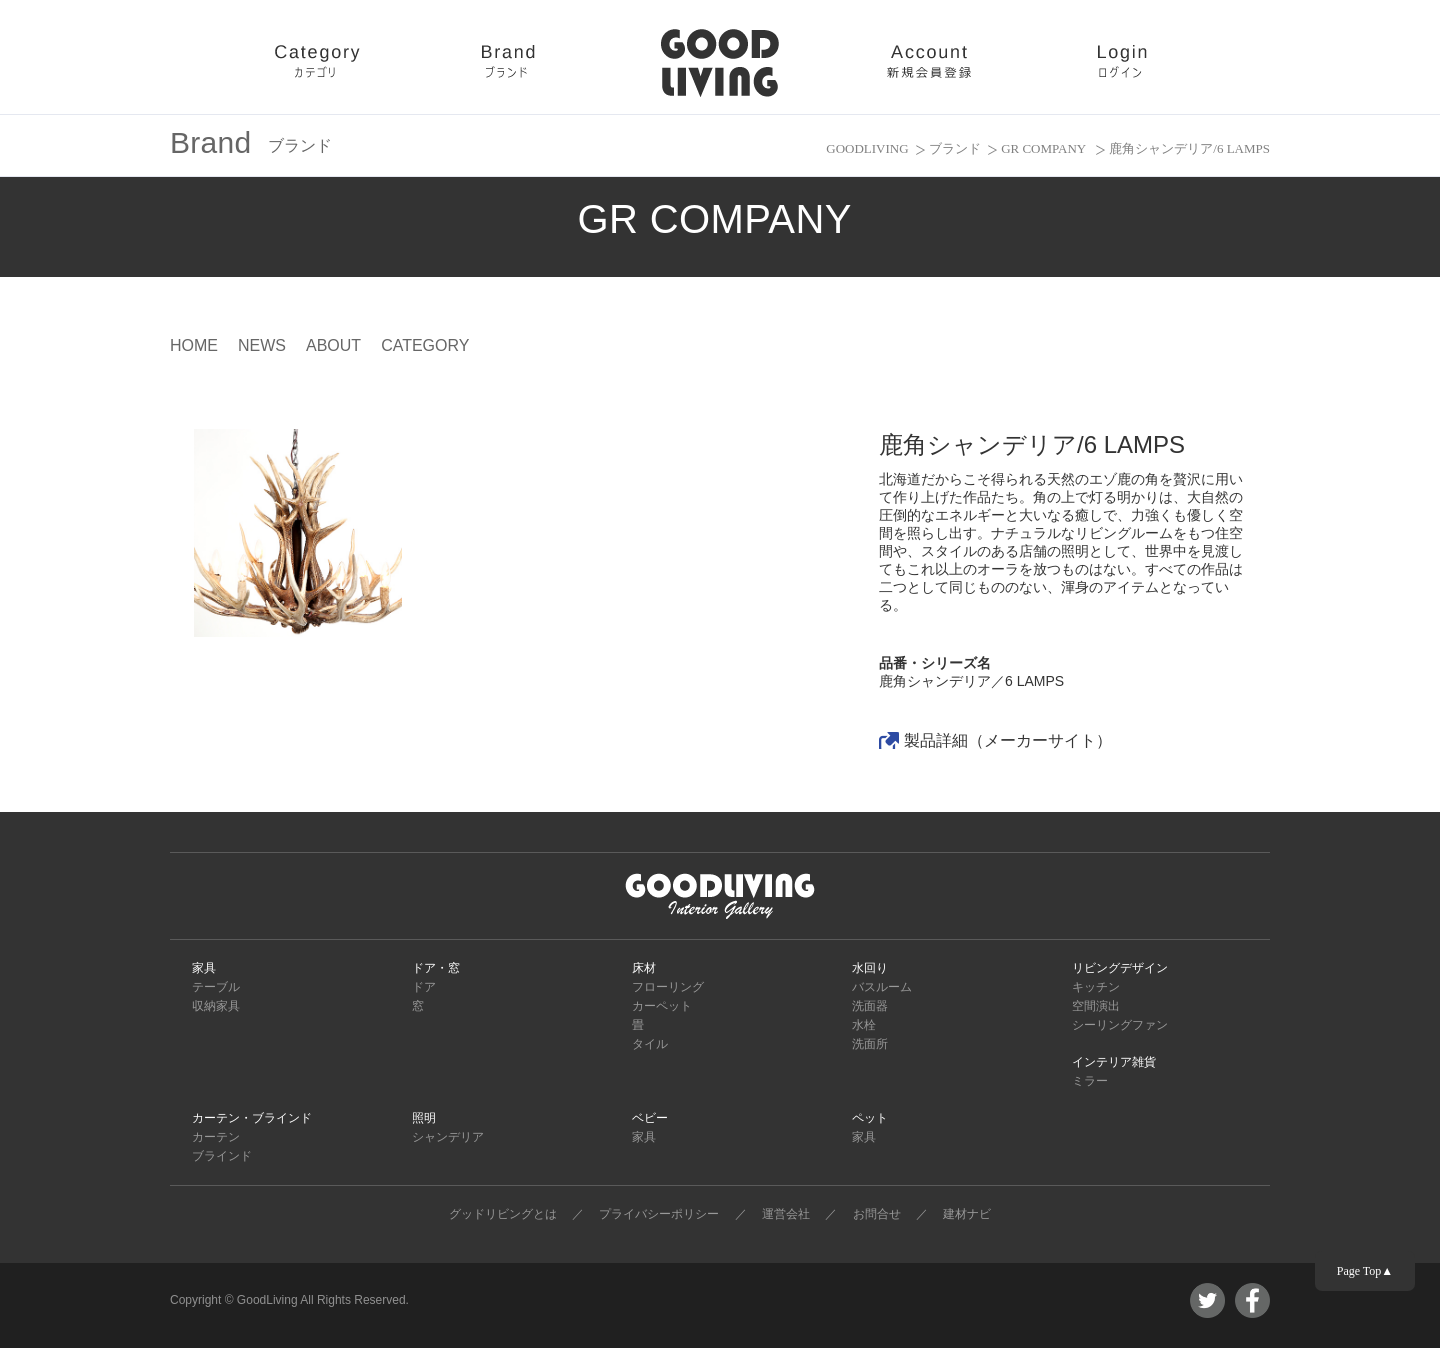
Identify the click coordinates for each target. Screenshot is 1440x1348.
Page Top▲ (1365, 1271)
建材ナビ (967, 1214)
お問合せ (877, 1214)
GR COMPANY (1045, 148)
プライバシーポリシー (659, 1214)
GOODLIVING (867, 148)
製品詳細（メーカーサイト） (1008, 740)
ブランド (955, 148)
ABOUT (333, 345)
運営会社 (786, 1214)
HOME (194, 345)
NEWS (262, 345)
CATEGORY (425, 345)
